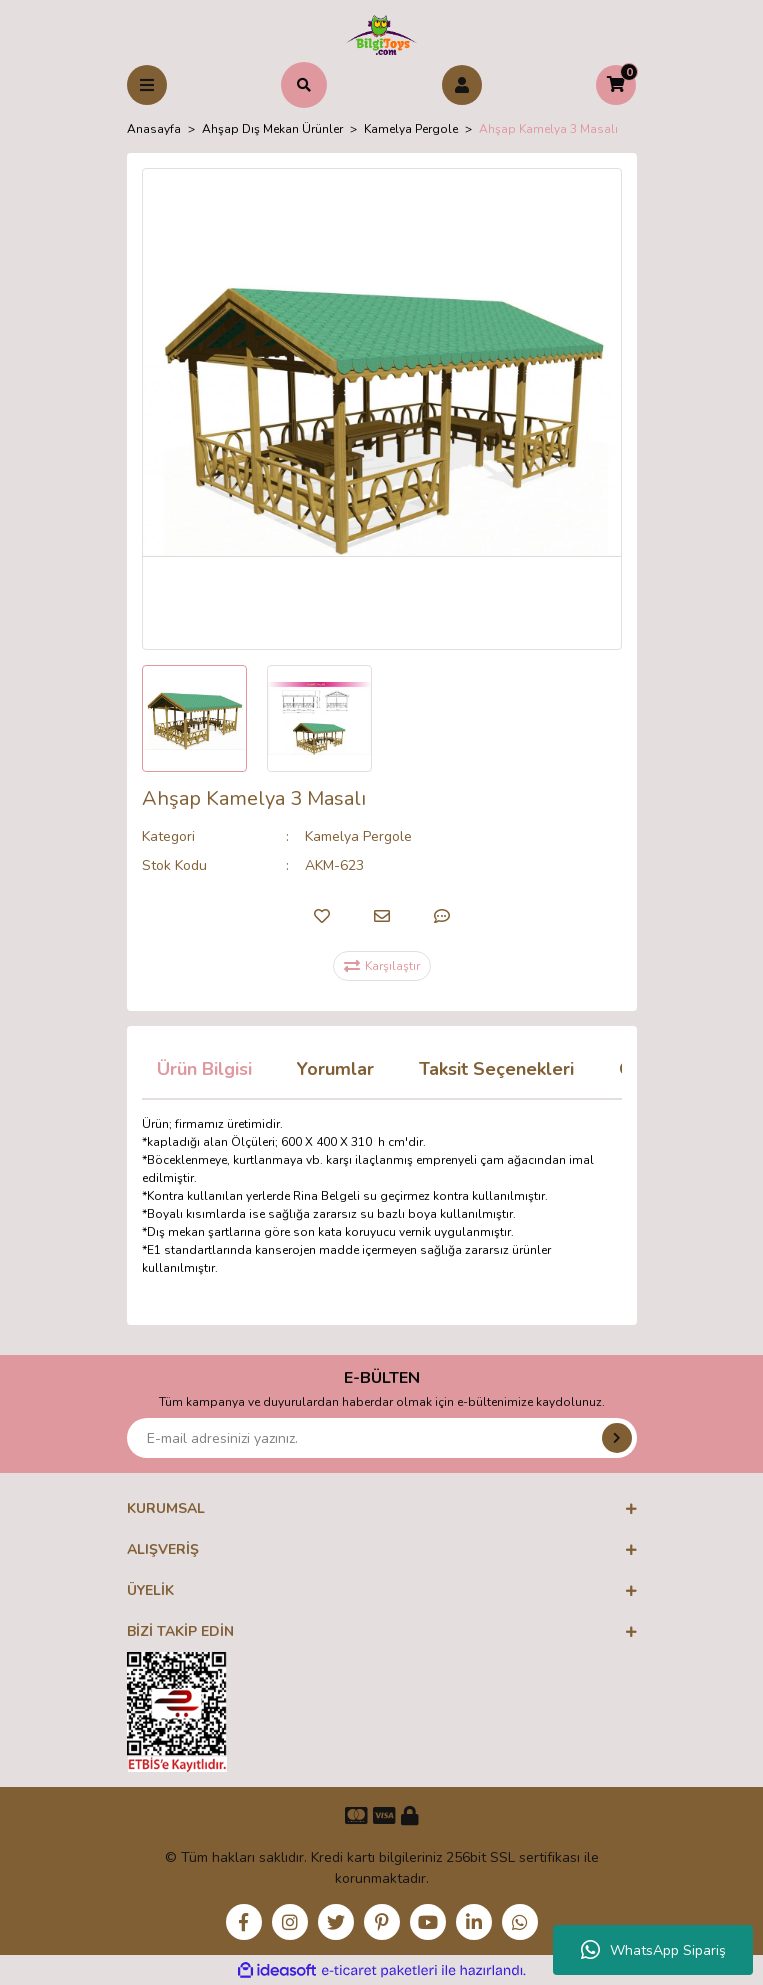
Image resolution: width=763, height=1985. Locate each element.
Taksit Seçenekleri (496, 1069)
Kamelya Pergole (358, 836)
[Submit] (617, 1438)
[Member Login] (462, 85)
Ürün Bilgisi (204, 1069)
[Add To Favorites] (322, 916)
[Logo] (381, 34)
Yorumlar (335, 1069)
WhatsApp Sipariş (653, 1950)
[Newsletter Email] (382, 1438)
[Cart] (616, 85)
